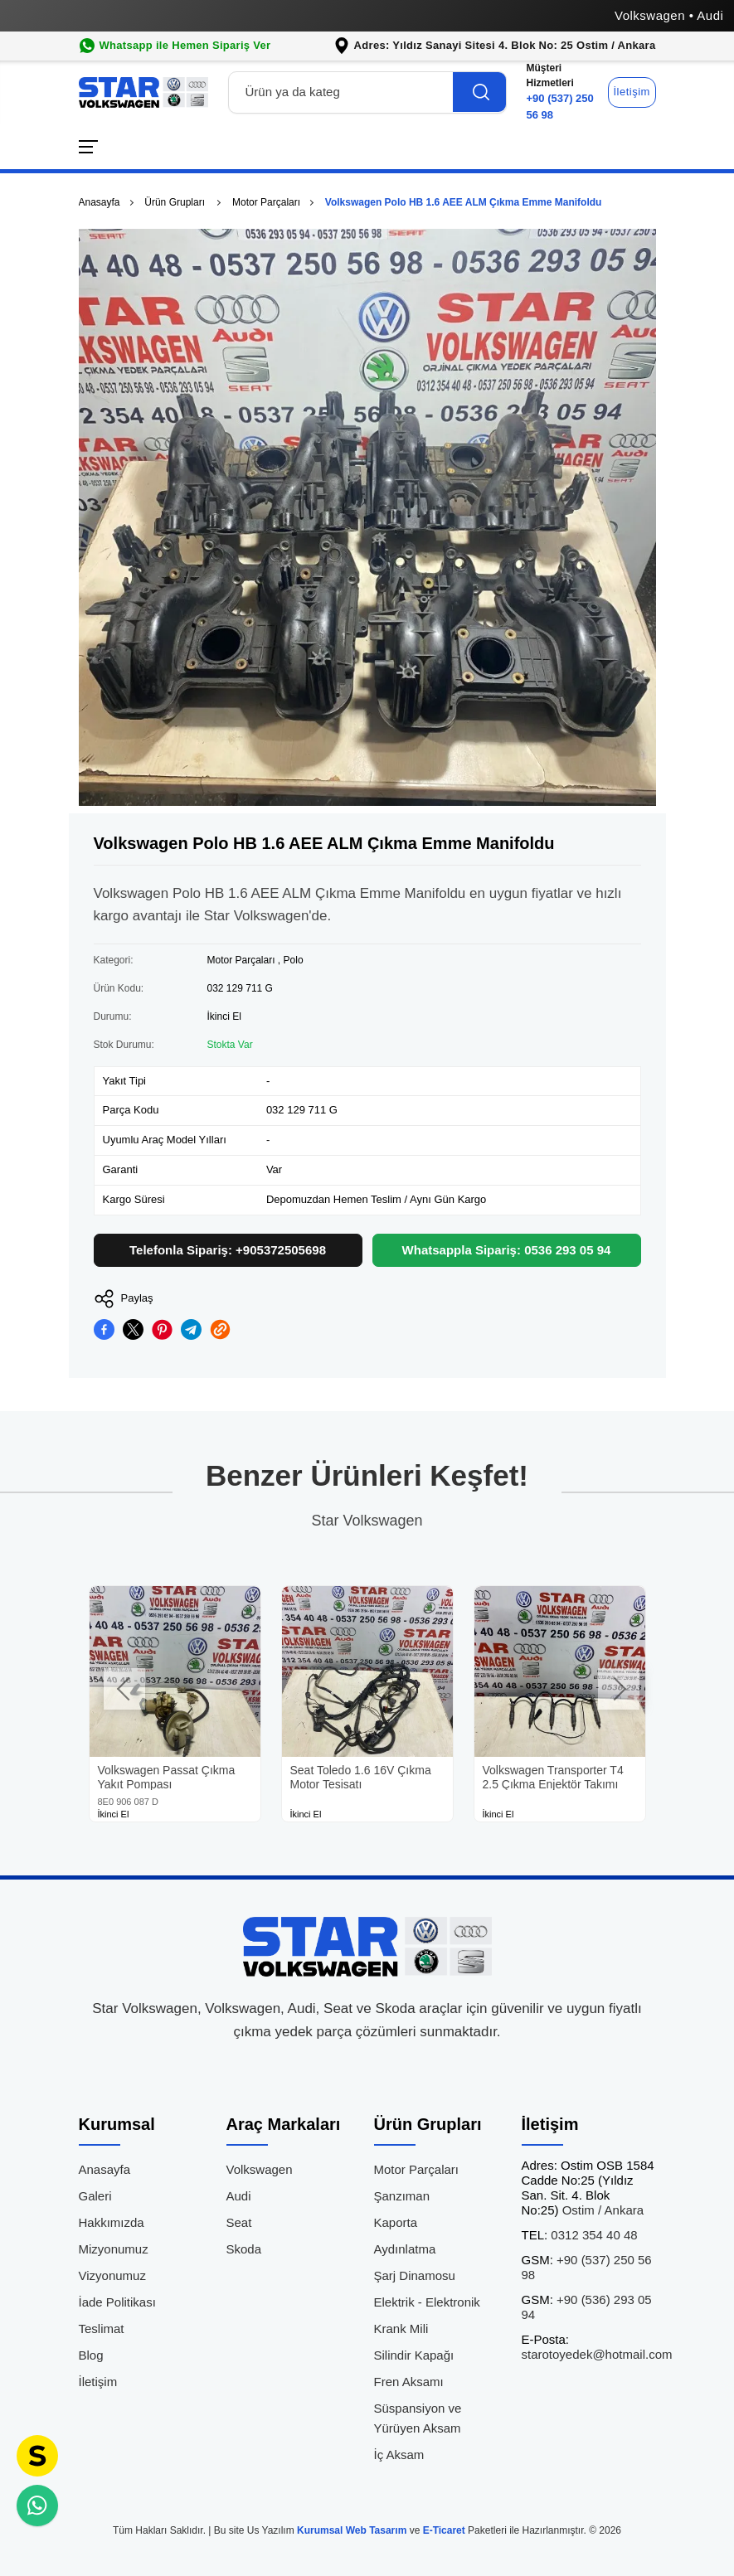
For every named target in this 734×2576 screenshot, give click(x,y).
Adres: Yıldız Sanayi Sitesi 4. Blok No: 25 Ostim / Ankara (505, 45)
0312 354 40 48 (580, 2235)
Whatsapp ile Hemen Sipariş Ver (185, 45)
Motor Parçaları (266, 202)
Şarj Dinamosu (414, 2275)
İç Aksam (399, 2454)
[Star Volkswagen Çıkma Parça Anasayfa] (143, 92)
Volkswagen (259, 2169)
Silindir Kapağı (414, 2355)
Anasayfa (99, 202)
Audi (238, 2196)
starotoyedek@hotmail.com (597, 2346)
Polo (294, 960)
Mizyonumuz (113, 2249)
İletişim (632, 91)
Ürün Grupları (175, 202)
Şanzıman (402, 2196)
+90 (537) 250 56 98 (563, 91)
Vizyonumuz (112, 2275)
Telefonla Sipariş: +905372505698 (227, 1250)
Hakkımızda (111, 2222)
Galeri (95, 2196)
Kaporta (396, 2222)
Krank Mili (401, 2328)
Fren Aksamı (409, 2382)
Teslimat (101, 2328)
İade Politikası (117, 2302)
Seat (239, 2222)
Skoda (244, 2249)
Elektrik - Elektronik (427, 2302)
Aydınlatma (405, 2249)
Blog (91, 2355)
